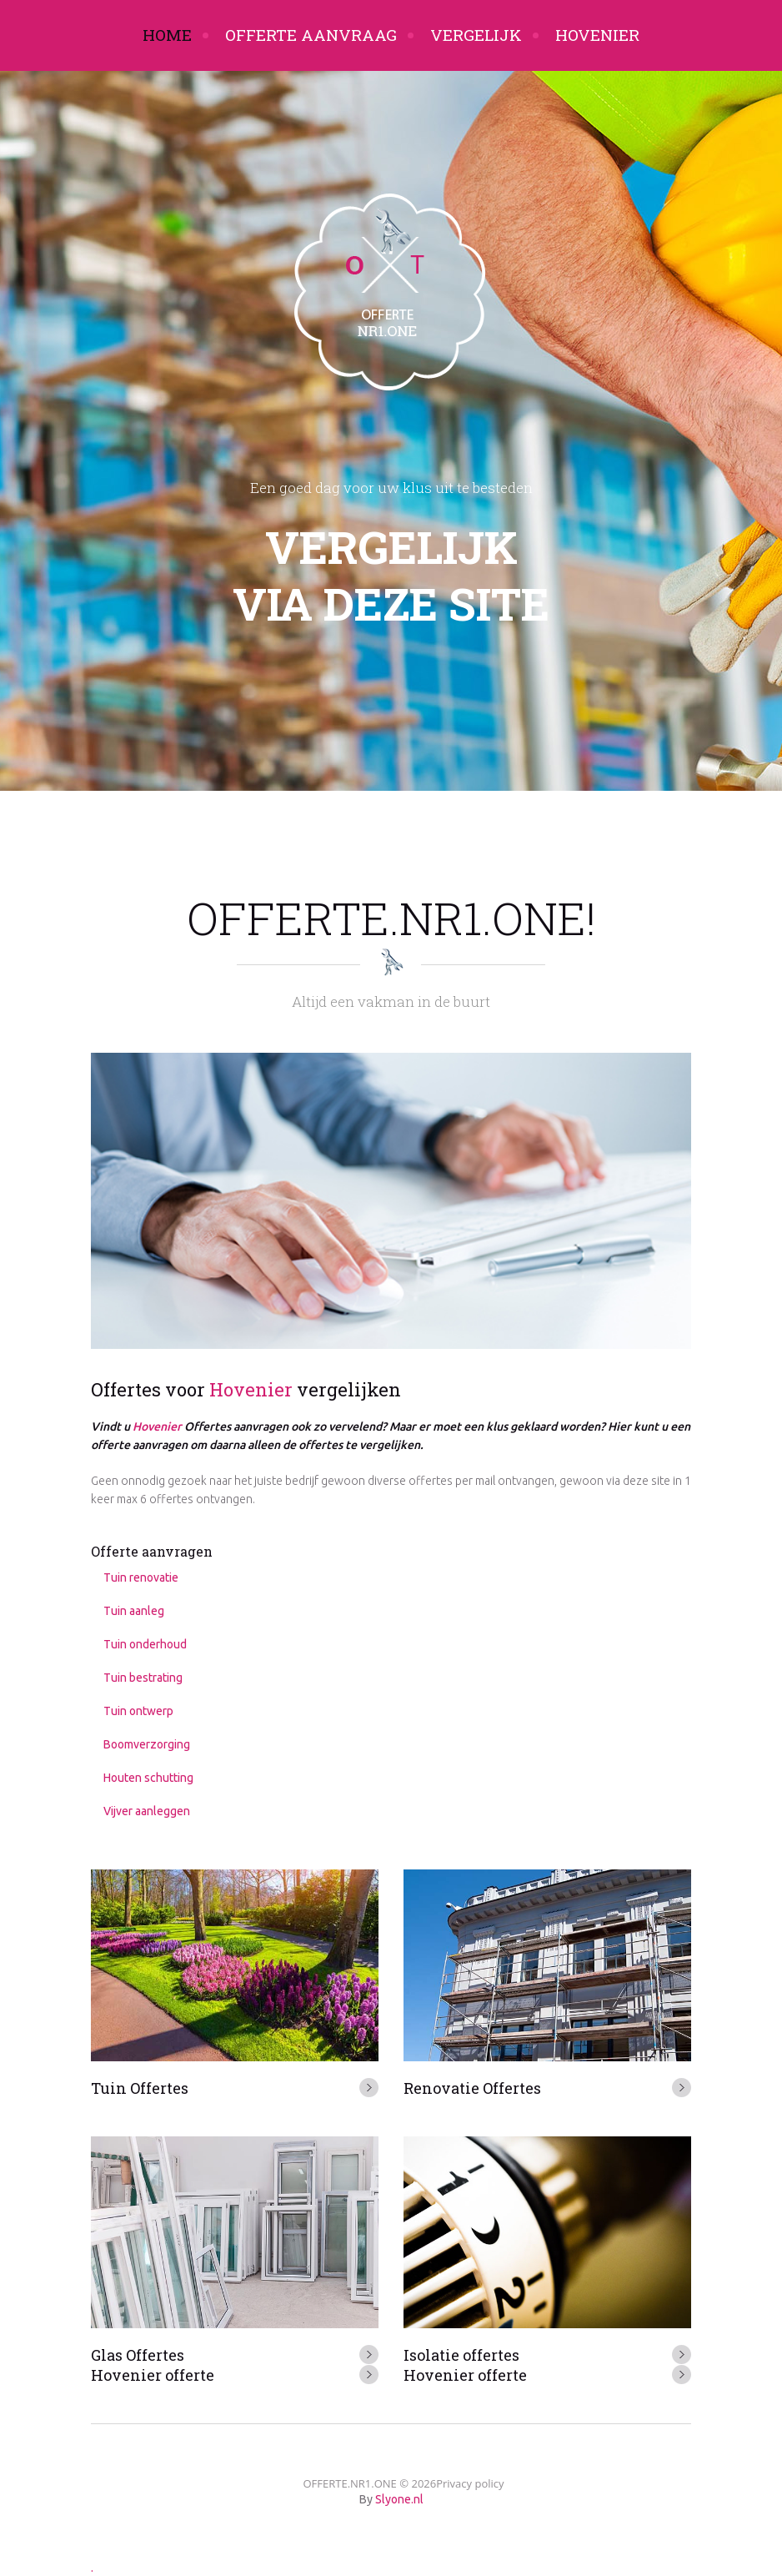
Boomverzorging (146, 1744)
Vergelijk (476, 34)
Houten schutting (148, 1777)
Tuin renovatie (140, 1577)
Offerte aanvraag (311, 34)
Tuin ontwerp (138, 1711)
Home (167, 34)
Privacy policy (470, 2483)
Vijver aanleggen (146, 1811)
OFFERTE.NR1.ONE (349, 2483)
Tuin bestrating (143, 1677)
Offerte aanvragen (152, 1551)
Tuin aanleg (133, 1611)
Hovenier (597, 34)
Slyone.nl (399, 2499)
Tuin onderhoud (145, 1644)
